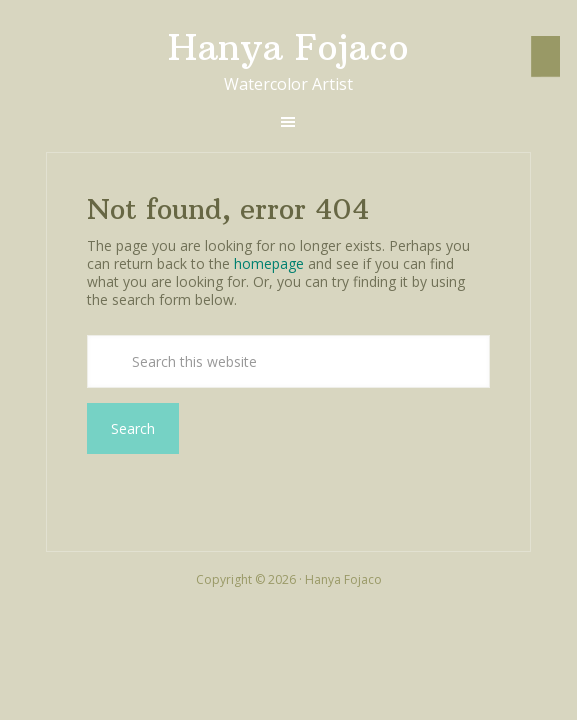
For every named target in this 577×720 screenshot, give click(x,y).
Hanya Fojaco (288, 47)
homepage (269, 263)
